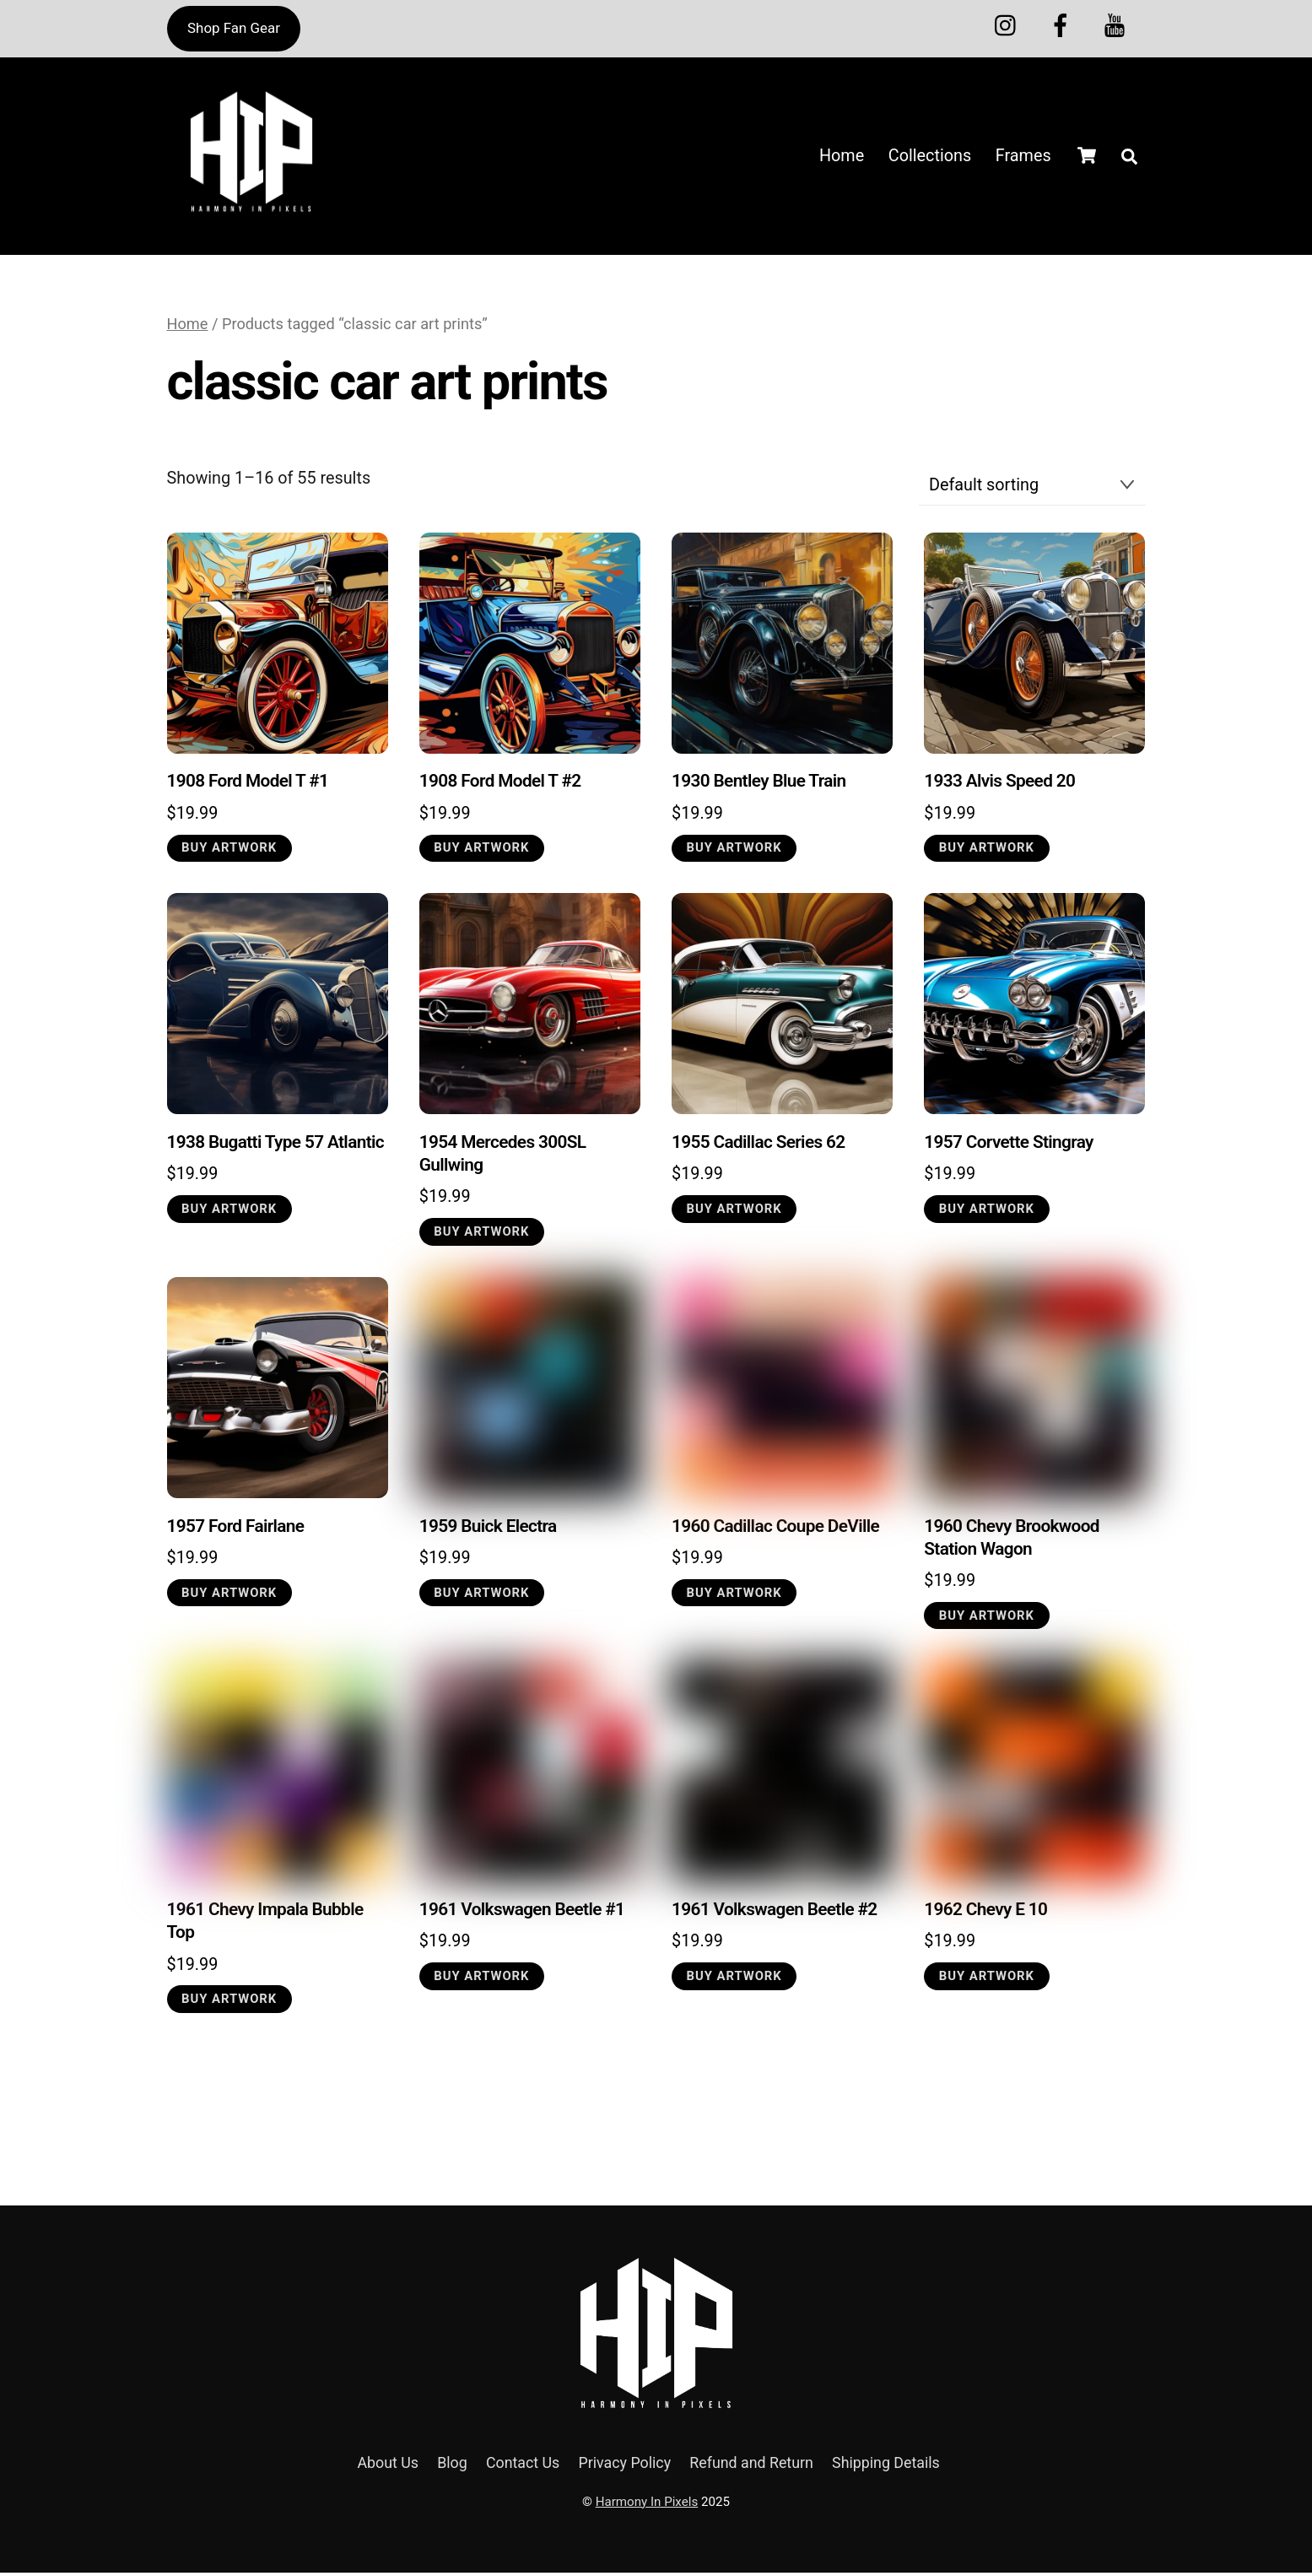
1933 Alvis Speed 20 (999, 784)
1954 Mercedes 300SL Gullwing (502, 1156)
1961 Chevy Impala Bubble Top (265, 1924)
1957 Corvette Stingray (1008, 1145)
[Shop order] (1032, 488)
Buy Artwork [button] (229, 850)
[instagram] (1009, 24)
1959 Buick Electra (488, 1528)
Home (841, 156)
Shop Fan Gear (233, 27)
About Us (387, 2467)
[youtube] (1117, 24)
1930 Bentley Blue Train (758, 784)
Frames (1023, 156)
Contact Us (522, 2467)
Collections (929, 156)
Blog (452, 2467)
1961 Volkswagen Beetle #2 (774, 1912)
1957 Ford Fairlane (236, 1528)
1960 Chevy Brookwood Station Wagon (1011, 1539)
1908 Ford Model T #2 (500, 784)
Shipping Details (886, 2467)
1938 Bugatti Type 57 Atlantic (275, 1145)
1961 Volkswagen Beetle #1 (522, 1912)
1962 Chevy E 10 (985, 1912)
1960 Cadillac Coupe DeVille (775, 1528)
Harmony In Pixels (647, 2505)
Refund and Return (751, 2467)
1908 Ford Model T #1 (248, 784)
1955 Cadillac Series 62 (758, 1145)
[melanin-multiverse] (1063, 24)
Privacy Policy (625, 2467)
